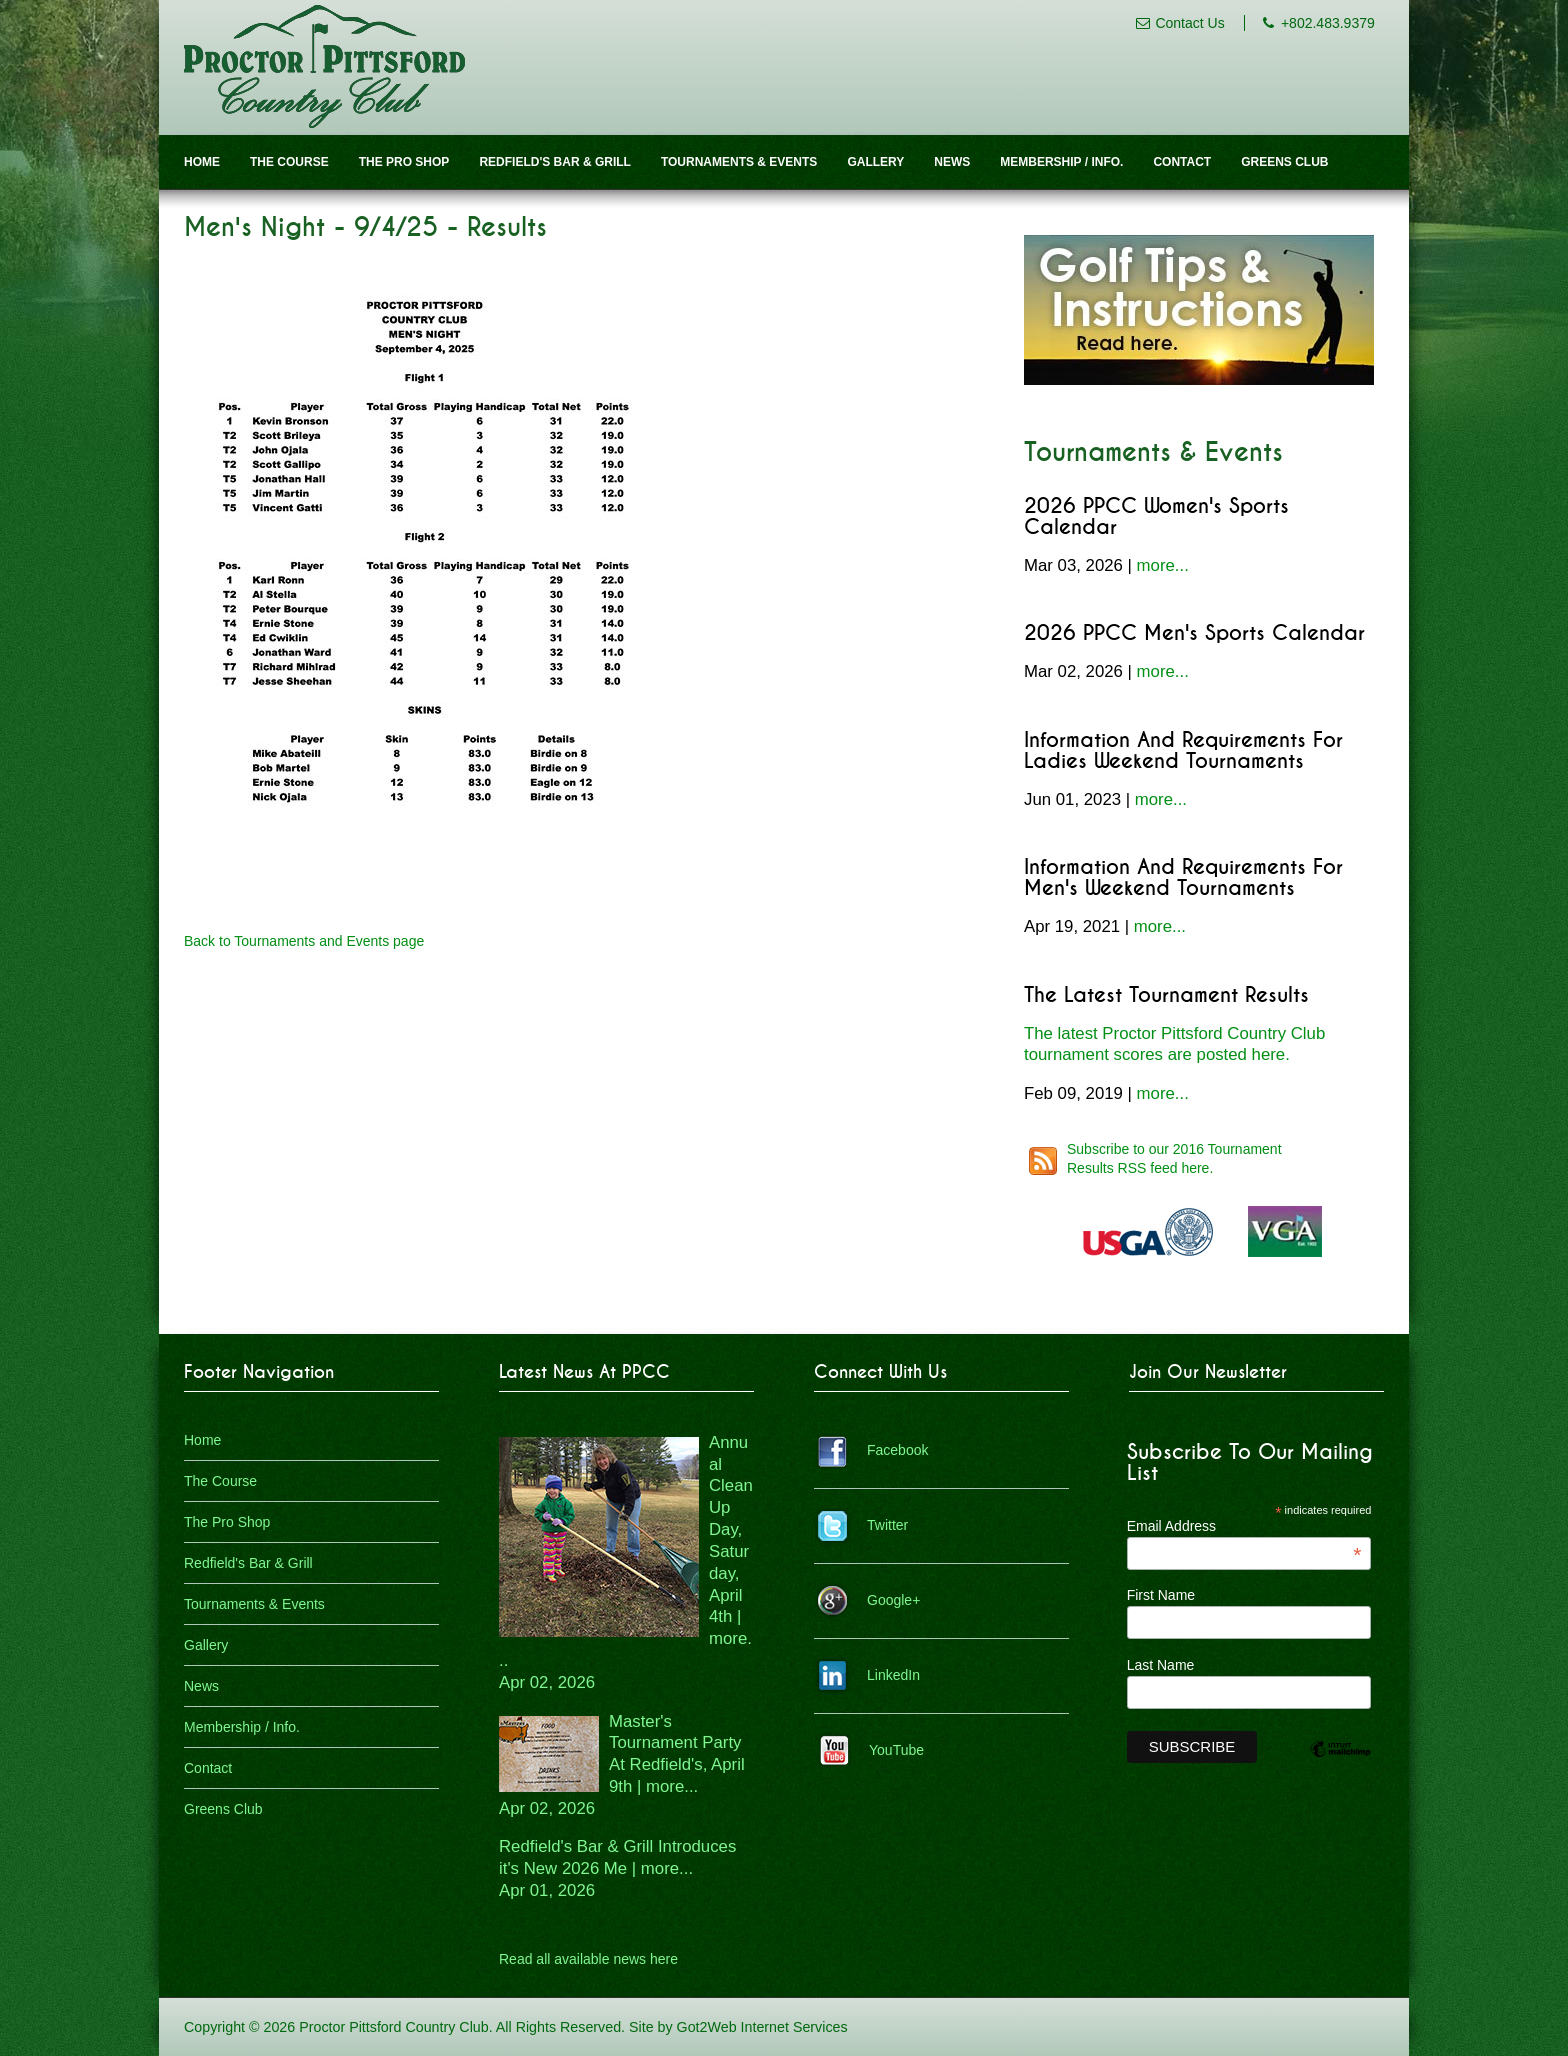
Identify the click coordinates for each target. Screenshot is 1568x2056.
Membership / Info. (1061, 162)
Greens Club (1284, 162)
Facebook (897, 1450)
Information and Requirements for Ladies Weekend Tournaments (1183, 751)
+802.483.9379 (1328, 23)
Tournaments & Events (739, 162)
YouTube (896, 1750)
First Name (1161, 1595)
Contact (1182, 162)
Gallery (875, 162)
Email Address (1244, 1526)
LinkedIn (893, 1675)
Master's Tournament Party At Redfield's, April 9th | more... (622, 1765)
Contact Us (1189, 23)
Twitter (887, 1525)
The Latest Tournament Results (1166, 995)
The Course (289, 162)
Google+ (893, 1600)
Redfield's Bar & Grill (555, 162)
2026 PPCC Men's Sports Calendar (1194, 633)
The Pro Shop (404, 162)
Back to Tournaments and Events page (304, 941)
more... (1163, 565)
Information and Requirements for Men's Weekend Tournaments (1183, 878)
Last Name (1161, 1665)
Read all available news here (588, 1959)
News (952, 162)
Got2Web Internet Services (762, 2027)
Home (202, 162)
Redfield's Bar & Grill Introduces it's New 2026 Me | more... (617, 1868)
